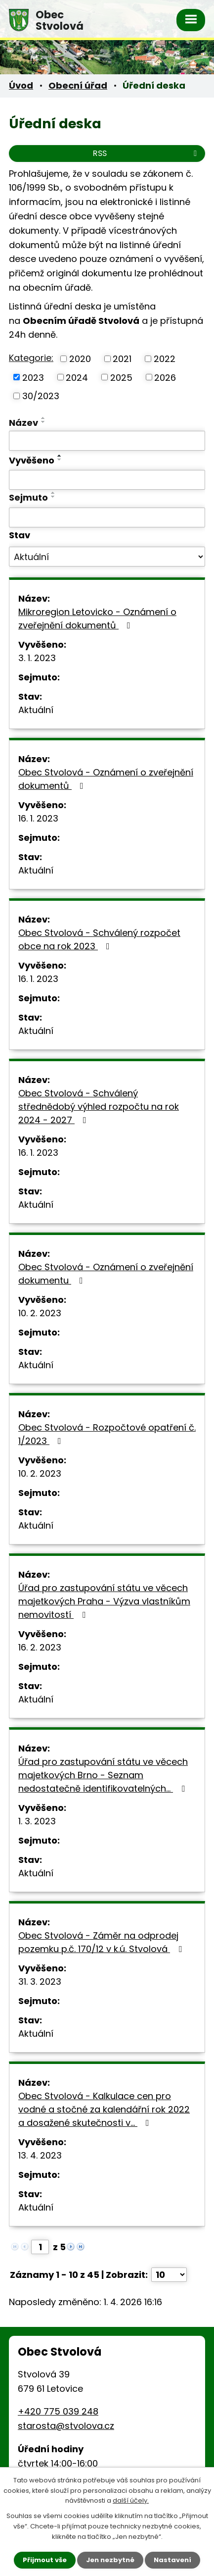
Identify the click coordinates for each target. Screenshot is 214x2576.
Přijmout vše (45, 2560)
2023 (33, 377)
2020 (80, 359)
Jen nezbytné (110, 2560)
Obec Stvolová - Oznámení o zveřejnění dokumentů (105, 779)
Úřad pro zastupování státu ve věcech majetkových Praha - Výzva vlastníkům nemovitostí (104, 1601)
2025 (121, 377)
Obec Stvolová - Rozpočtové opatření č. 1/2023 (107, 1434)
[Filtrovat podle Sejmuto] (107, 517)
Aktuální (35, 710)
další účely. (131, 2501)
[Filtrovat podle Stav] (107, 557)
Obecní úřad (77, 85)
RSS (146, 153)
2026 (165, 377)
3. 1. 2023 (37, 658)
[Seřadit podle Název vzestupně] (43, 418)
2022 (164, 359)
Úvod (21, 85)
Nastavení (172, 2560)
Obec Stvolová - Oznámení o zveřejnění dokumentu (105, 1274)
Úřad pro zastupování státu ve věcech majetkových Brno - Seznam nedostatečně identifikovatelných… (103, 1775)
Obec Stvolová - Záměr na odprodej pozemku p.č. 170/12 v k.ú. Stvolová (102, 1942)
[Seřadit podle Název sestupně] (43, 422)
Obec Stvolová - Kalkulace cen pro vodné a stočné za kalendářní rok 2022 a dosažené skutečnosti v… (104, 2109)
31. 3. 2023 (39, 1981)
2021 (122, 359)
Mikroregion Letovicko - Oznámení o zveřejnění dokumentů (97, 618)
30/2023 (40, 396)
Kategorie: (31, 358)
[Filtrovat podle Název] (107, 441)
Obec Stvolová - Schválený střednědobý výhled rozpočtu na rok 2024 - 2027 (98, 1106)
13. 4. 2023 (40, 2155)
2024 (77, 377)
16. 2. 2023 (39, 1647)
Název (23, 422)
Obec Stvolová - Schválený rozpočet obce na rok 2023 (99, 939)
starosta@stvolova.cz (66, 2426)
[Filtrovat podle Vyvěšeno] (107, 480)
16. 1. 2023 (38, 818)
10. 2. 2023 (39, 1313)
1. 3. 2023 (37, 1821)
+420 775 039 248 (58, 2411)
